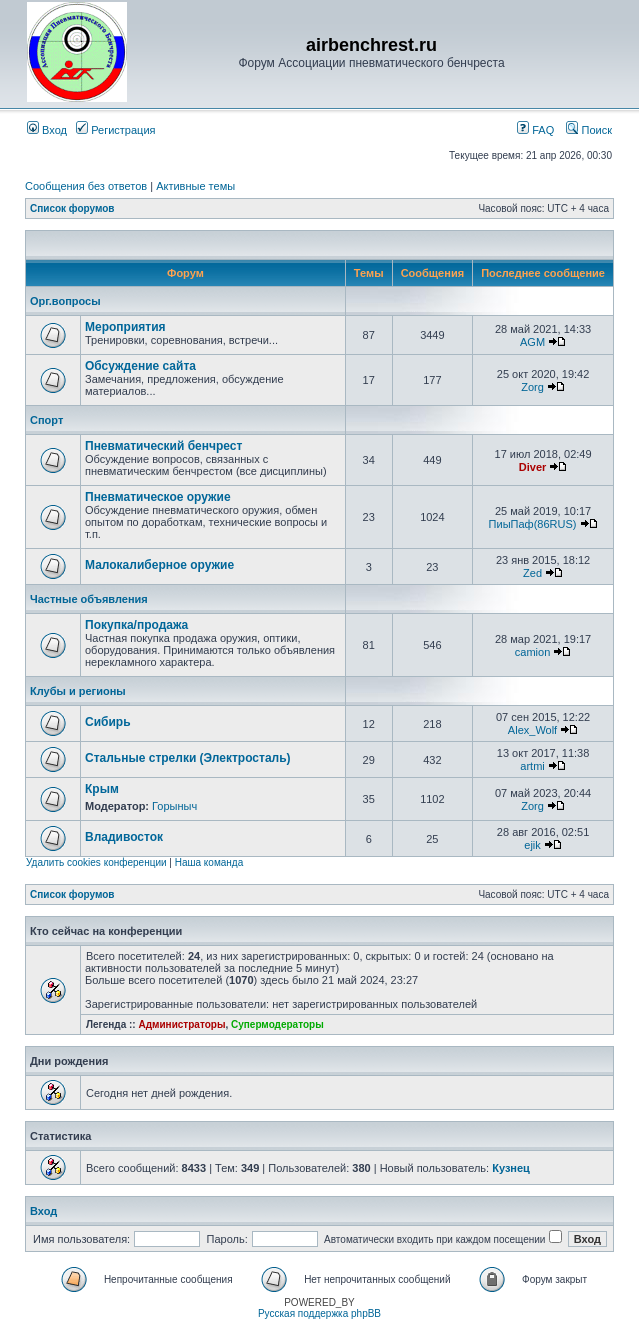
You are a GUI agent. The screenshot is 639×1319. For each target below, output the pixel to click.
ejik (532, 845)
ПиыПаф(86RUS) (533, 524)
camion (532, 652)
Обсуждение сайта (140, 366)
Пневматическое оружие (158, 497)
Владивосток (124, 837)
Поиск (589, 130)
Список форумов (72, 208)
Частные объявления (89, 599)
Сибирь (108, 722)
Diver (533, 467)
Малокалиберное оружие (159, 565)
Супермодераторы (277, 1024)
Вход (47, 130)
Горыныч (174, 806)
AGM (532, 342)
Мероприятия (125, 327)
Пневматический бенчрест (163, 446)
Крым (102, 789)
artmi (532, 766)
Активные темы (195, 186)
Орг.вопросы (65, 301)
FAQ (535, 130)
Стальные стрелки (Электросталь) (188, 758)
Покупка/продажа (136, 625)
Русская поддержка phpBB (319, 1313)
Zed (532, 573)
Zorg (532, 387)
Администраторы (181, 1024)
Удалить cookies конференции (96, 862)
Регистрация (115, 130)
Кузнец (511, 1168)
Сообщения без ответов (86, 186)
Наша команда (209, 862)
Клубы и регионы (78, 691)
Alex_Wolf (532, 730)
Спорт (46, 420)
